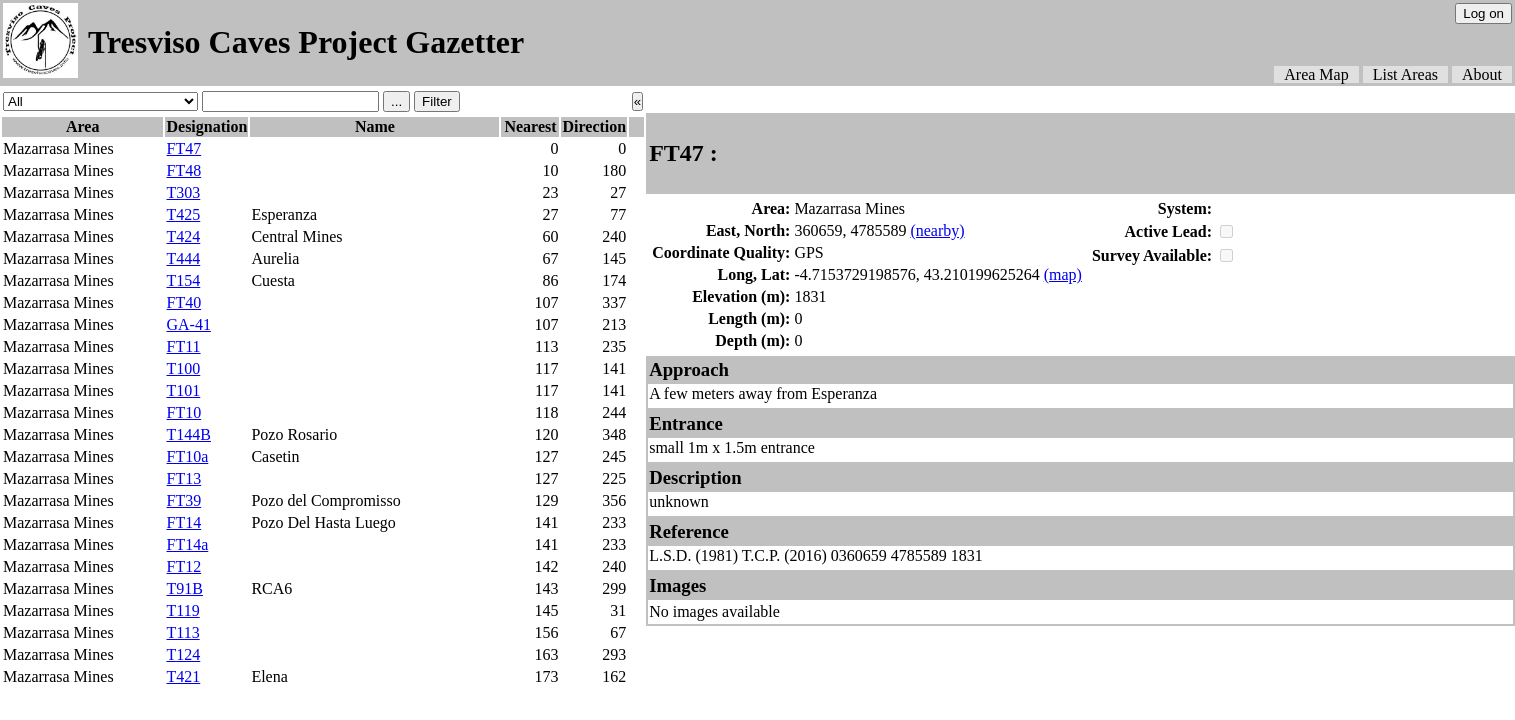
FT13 (183, 478)
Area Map (1316, 74)
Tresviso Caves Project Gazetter (306, 42)
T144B (188, 434)
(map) (1063, 274)
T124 (183, 654)
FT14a (187, 544)
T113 (182, 632)
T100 (183, 368)
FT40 (183, 302)
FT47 (183, 148)
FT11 (183, 346)
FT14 (183, 522)
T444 (183, 258)
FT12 (183, 566)
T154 (183, 280)
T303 (183, 192)
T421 (183, 676)
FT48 (183, 170)
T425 (183, 214)
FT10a (187, 456)
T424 (183, 236)
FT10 (183, 412)
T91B (184, 588)
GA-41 (188, 324)
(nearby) (937, 230)
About (1482, 74)
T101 (183, 390)
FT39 (183, 500)
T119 (182, 610)
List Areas (1405, 74)
